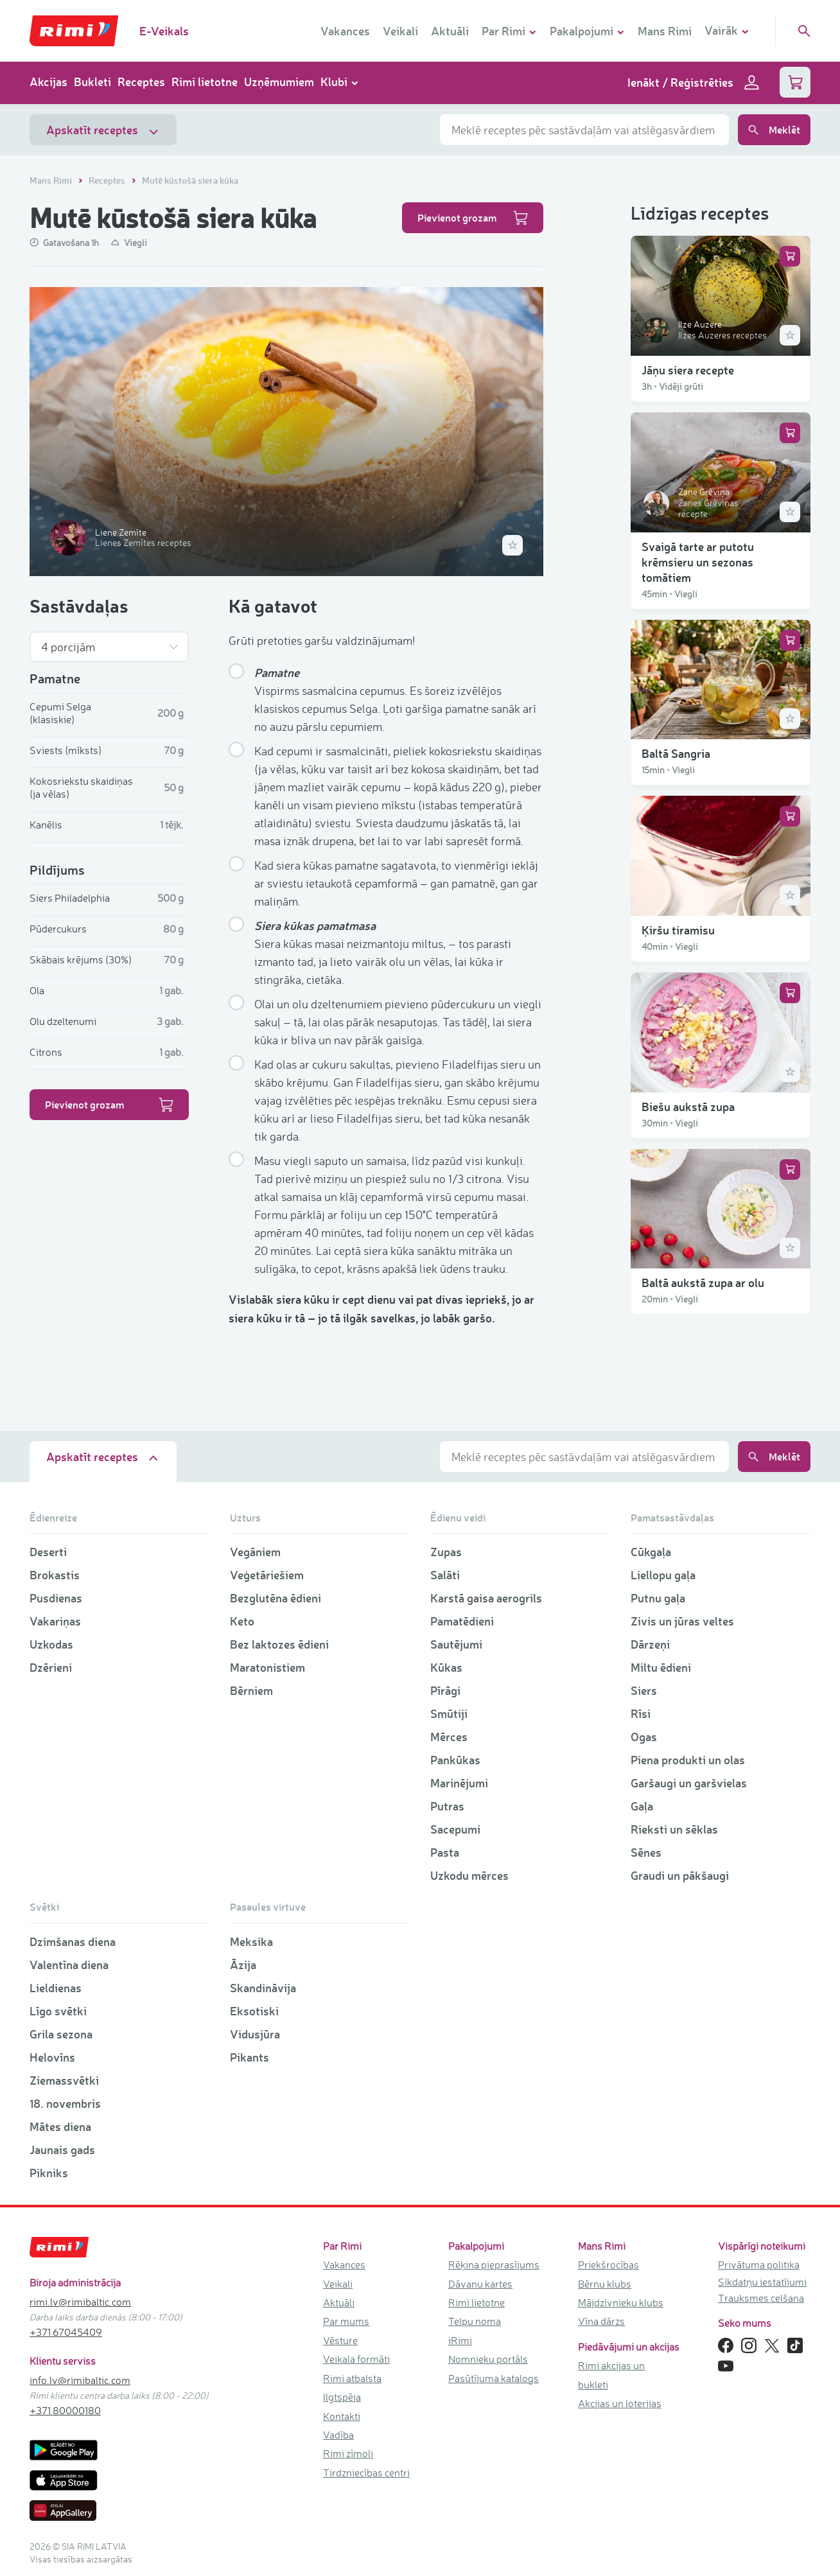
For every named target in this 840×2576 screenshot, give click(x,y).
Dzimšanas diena (73, 1941)
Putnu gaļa (658, 1598)
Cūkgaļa (651, 1551)
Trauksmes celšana (761, 2297)
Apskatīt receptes (103, 130)
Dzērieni (51, 1667)
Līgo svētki (58, 2011)
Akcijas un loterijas (619, 2403)
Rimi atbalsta (352, 2378)
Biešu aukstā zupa (688, 1106)
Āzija (243, 1964)
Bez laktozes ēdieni (279, 1644)
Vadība (338, 2434)
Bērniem (251, 1690)
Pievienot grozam (472, 217)
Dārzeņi (650, 1644)
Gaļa (642, 1806)
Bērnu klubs (604, 2283)
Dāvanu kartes (480, 2283)
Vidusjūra (255, 2034)
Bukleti (92, 81)
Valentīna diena (69, 1964)
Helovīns (52, 2057)
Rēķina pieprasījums (493, 2264)
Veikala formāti (356, 2359)
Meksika (251, 1941)
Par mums (346, 2321)
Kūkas (446, 1667)
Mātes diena (60, 2126)
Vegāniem (255, 1551)
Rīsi (641, 1713)
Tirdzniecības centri (366, 2472)
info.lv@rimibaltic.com (80, 2380)
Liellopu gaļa (663, 1574)
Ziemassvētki (64, 2080)
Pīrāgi (445, 1690)
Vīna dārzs (601, 2321)
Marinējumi (459, 1783)
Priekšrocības (608, 2264)
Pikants (249, 2057)
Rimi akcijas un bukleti (611, 2374)
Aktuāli (450, 31)
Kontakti (341, 2416)
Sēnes (646, 1852)
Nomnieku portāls (488, 2359)
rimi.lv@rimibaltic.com (80, 2301)
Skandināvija (263, 1987)
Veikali (400, 31)
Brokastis (55, 1574)
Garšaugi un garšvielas (689, 1783)
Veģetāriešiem (267, 1574)
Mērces (449, 1736)
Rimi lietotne (204, 81)
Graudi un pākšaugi (680, 1875)
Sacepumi (455, 1829)
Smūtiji (449, 1713)
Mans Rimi (665, 31)
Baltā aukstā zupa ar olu (703, 1282)
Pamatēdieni (462, 1621)
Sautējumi (456, 1644)
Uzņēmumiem (279, 81)
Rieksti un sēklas (674, 1829)
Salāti (445, 1574)
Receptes (141, 81)
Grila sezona (61, 2034)
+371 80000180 (65, 2410)
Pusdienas (56, 1598)
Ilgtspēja (342, 2396)
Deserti (48, 1551)
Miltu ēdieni (661, 1667)
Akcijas (48, 81)
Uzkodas (51, 1644)
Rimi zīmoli (348, 2453)
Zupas (446, 1551)
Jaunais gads (62, 2149)
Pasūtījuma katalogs (493, 2378)
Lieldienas (56, 1987)
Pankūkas (455, 1759)
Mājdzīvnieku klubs (620, 2302)
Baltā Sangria (676, 753)
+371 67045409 (66, 2332)
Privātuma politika (759, 2264)
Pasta (444, 1852)
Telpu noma (474, 2321)
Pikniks (49, 2172)
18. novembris (65, 2103)
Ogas (644, 1736)
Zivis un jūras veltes (682, 1621)
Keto (242, 1621)
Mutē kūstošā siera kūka (190, 180)
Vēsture (340, 2340)
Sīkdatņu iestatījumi (762, 2281)
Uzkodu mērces (469, 1875)
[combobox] (584, 129)
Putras (447, 1806)
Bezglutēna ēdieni (275, 1598)
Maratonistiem (267, 1667)
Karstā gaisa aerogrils (486, 1598)
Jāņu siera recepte (688, 370)
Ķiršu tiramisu (678, 930)
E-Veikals (164, 31)
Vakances (345, 31)
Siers (644, 1690)
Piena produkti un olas (688, 1759)
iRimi (460, 2340)
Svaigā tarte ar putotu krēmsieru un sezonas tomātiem (698, 562)
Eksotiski (254, 2011)
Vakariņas (55, 1621)
